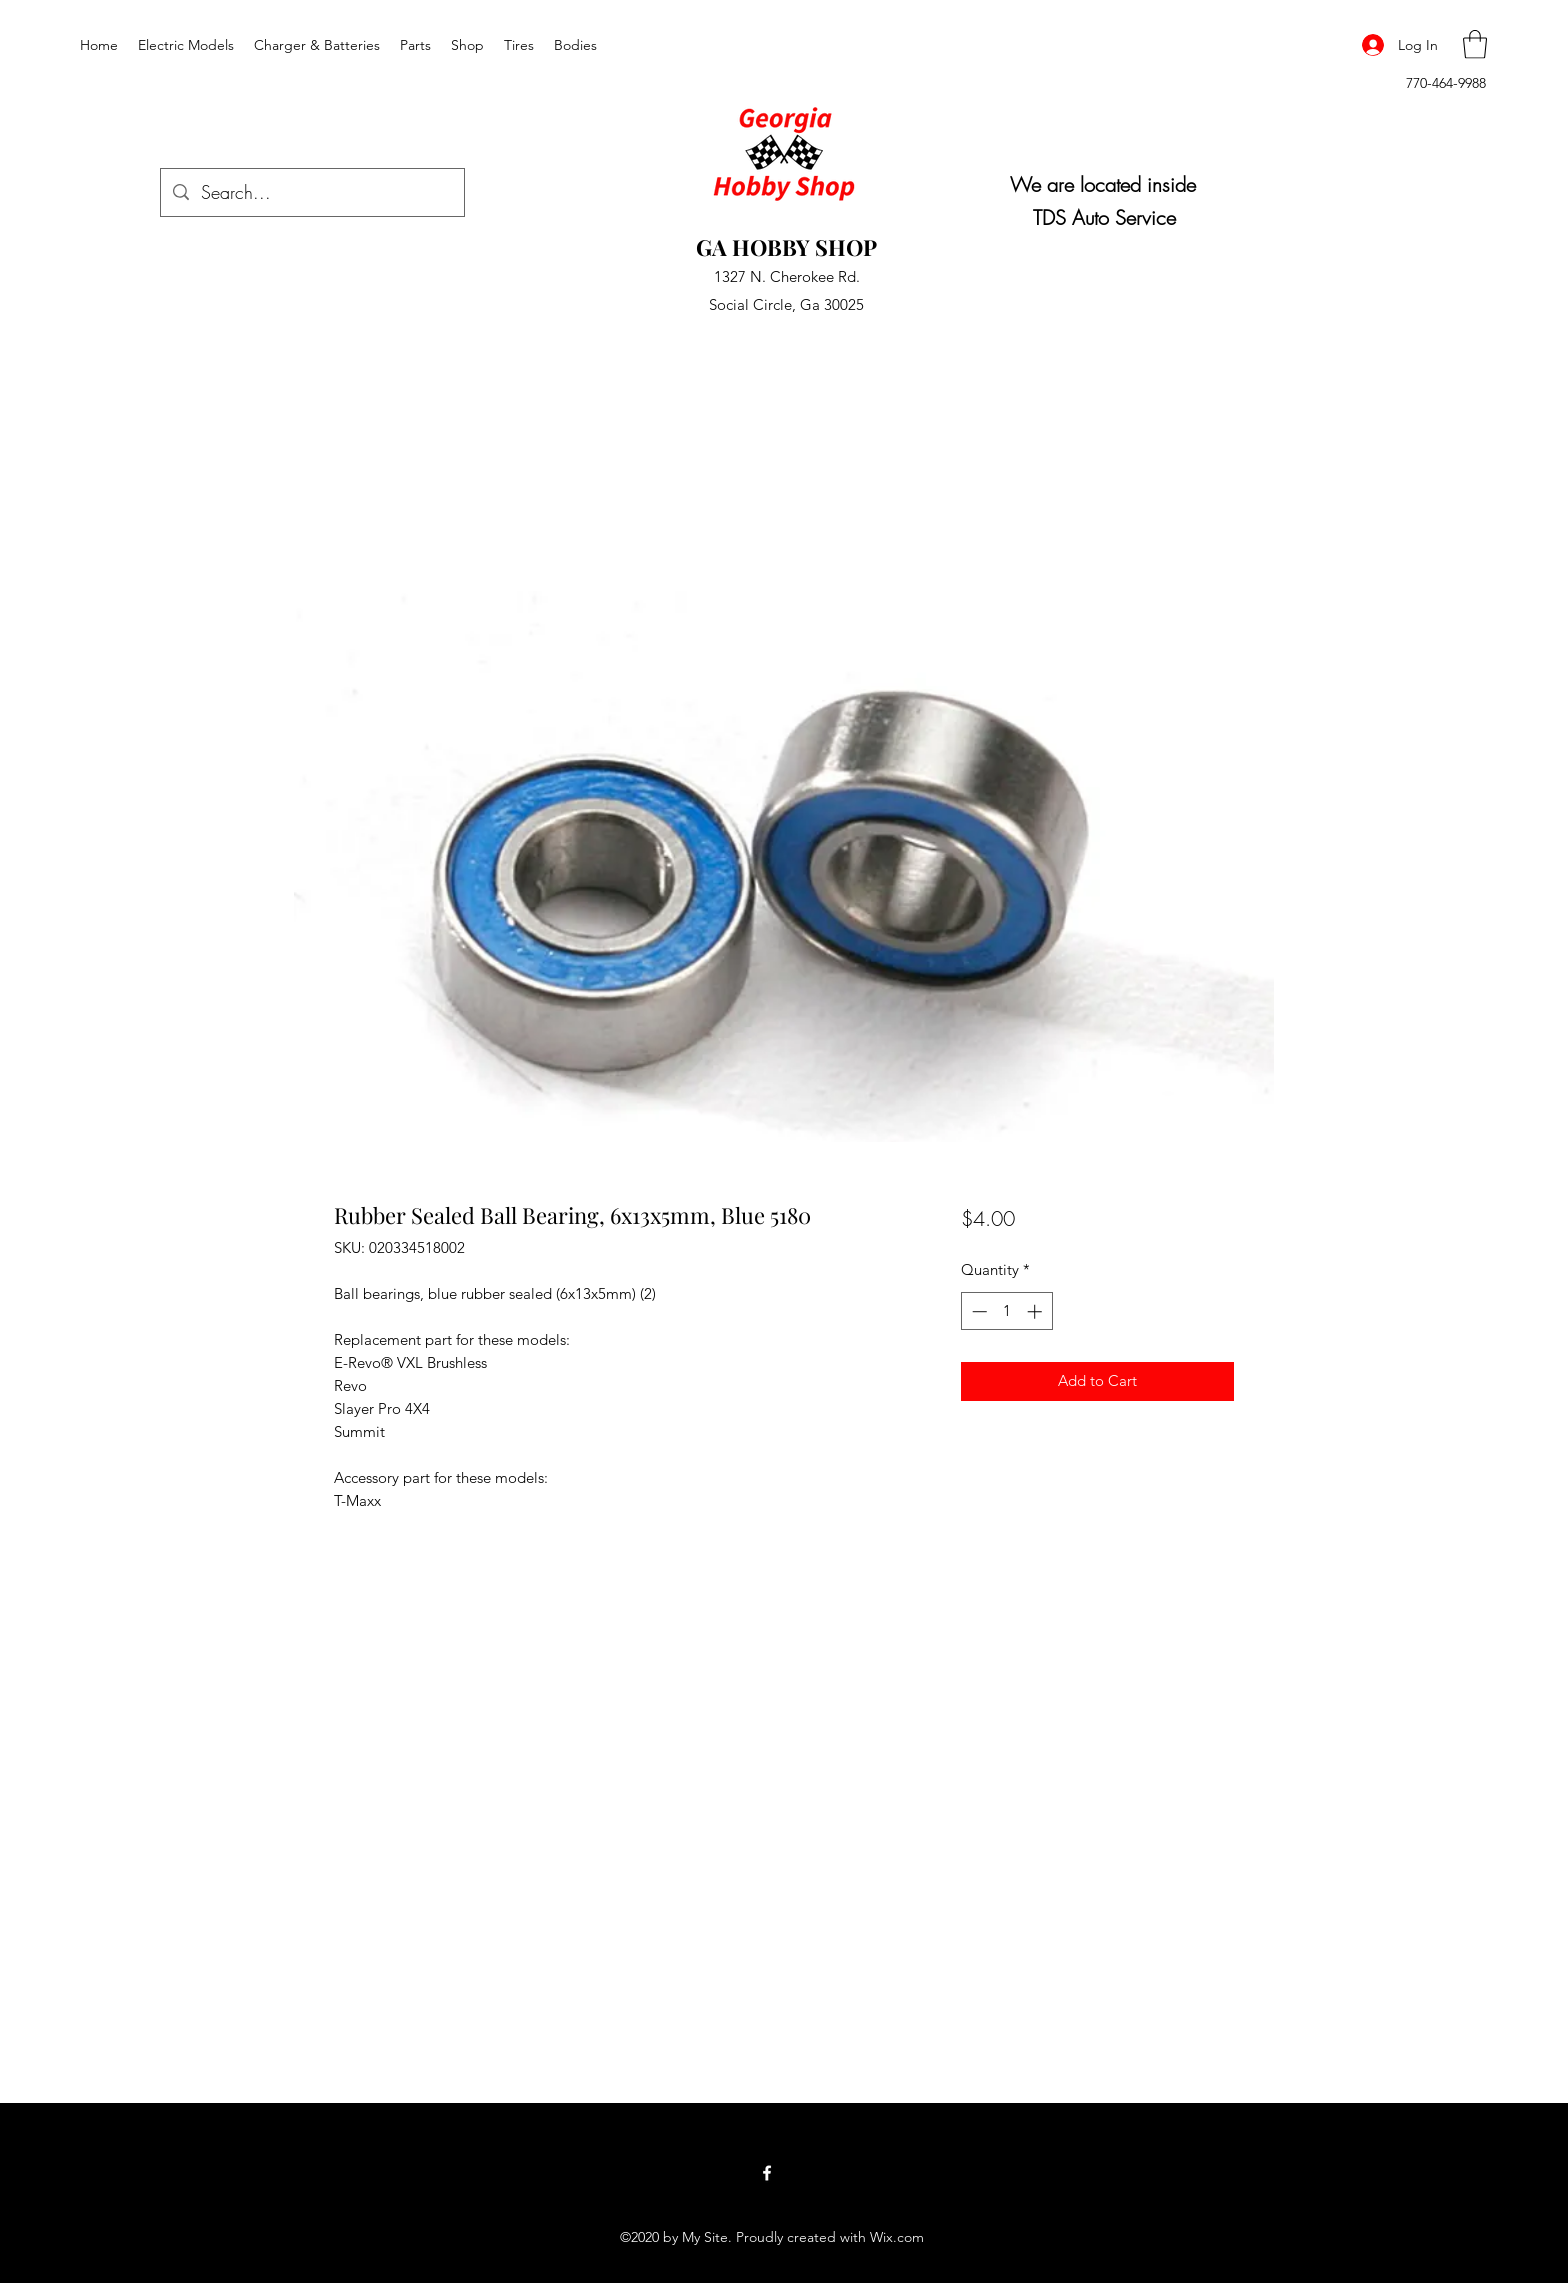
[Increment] (1036, 1311)
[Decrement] (977, 1311)
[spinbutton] (1006, 1311)
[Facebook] (767, 2173)
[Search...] (311, 193)
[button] (1475, 44)
